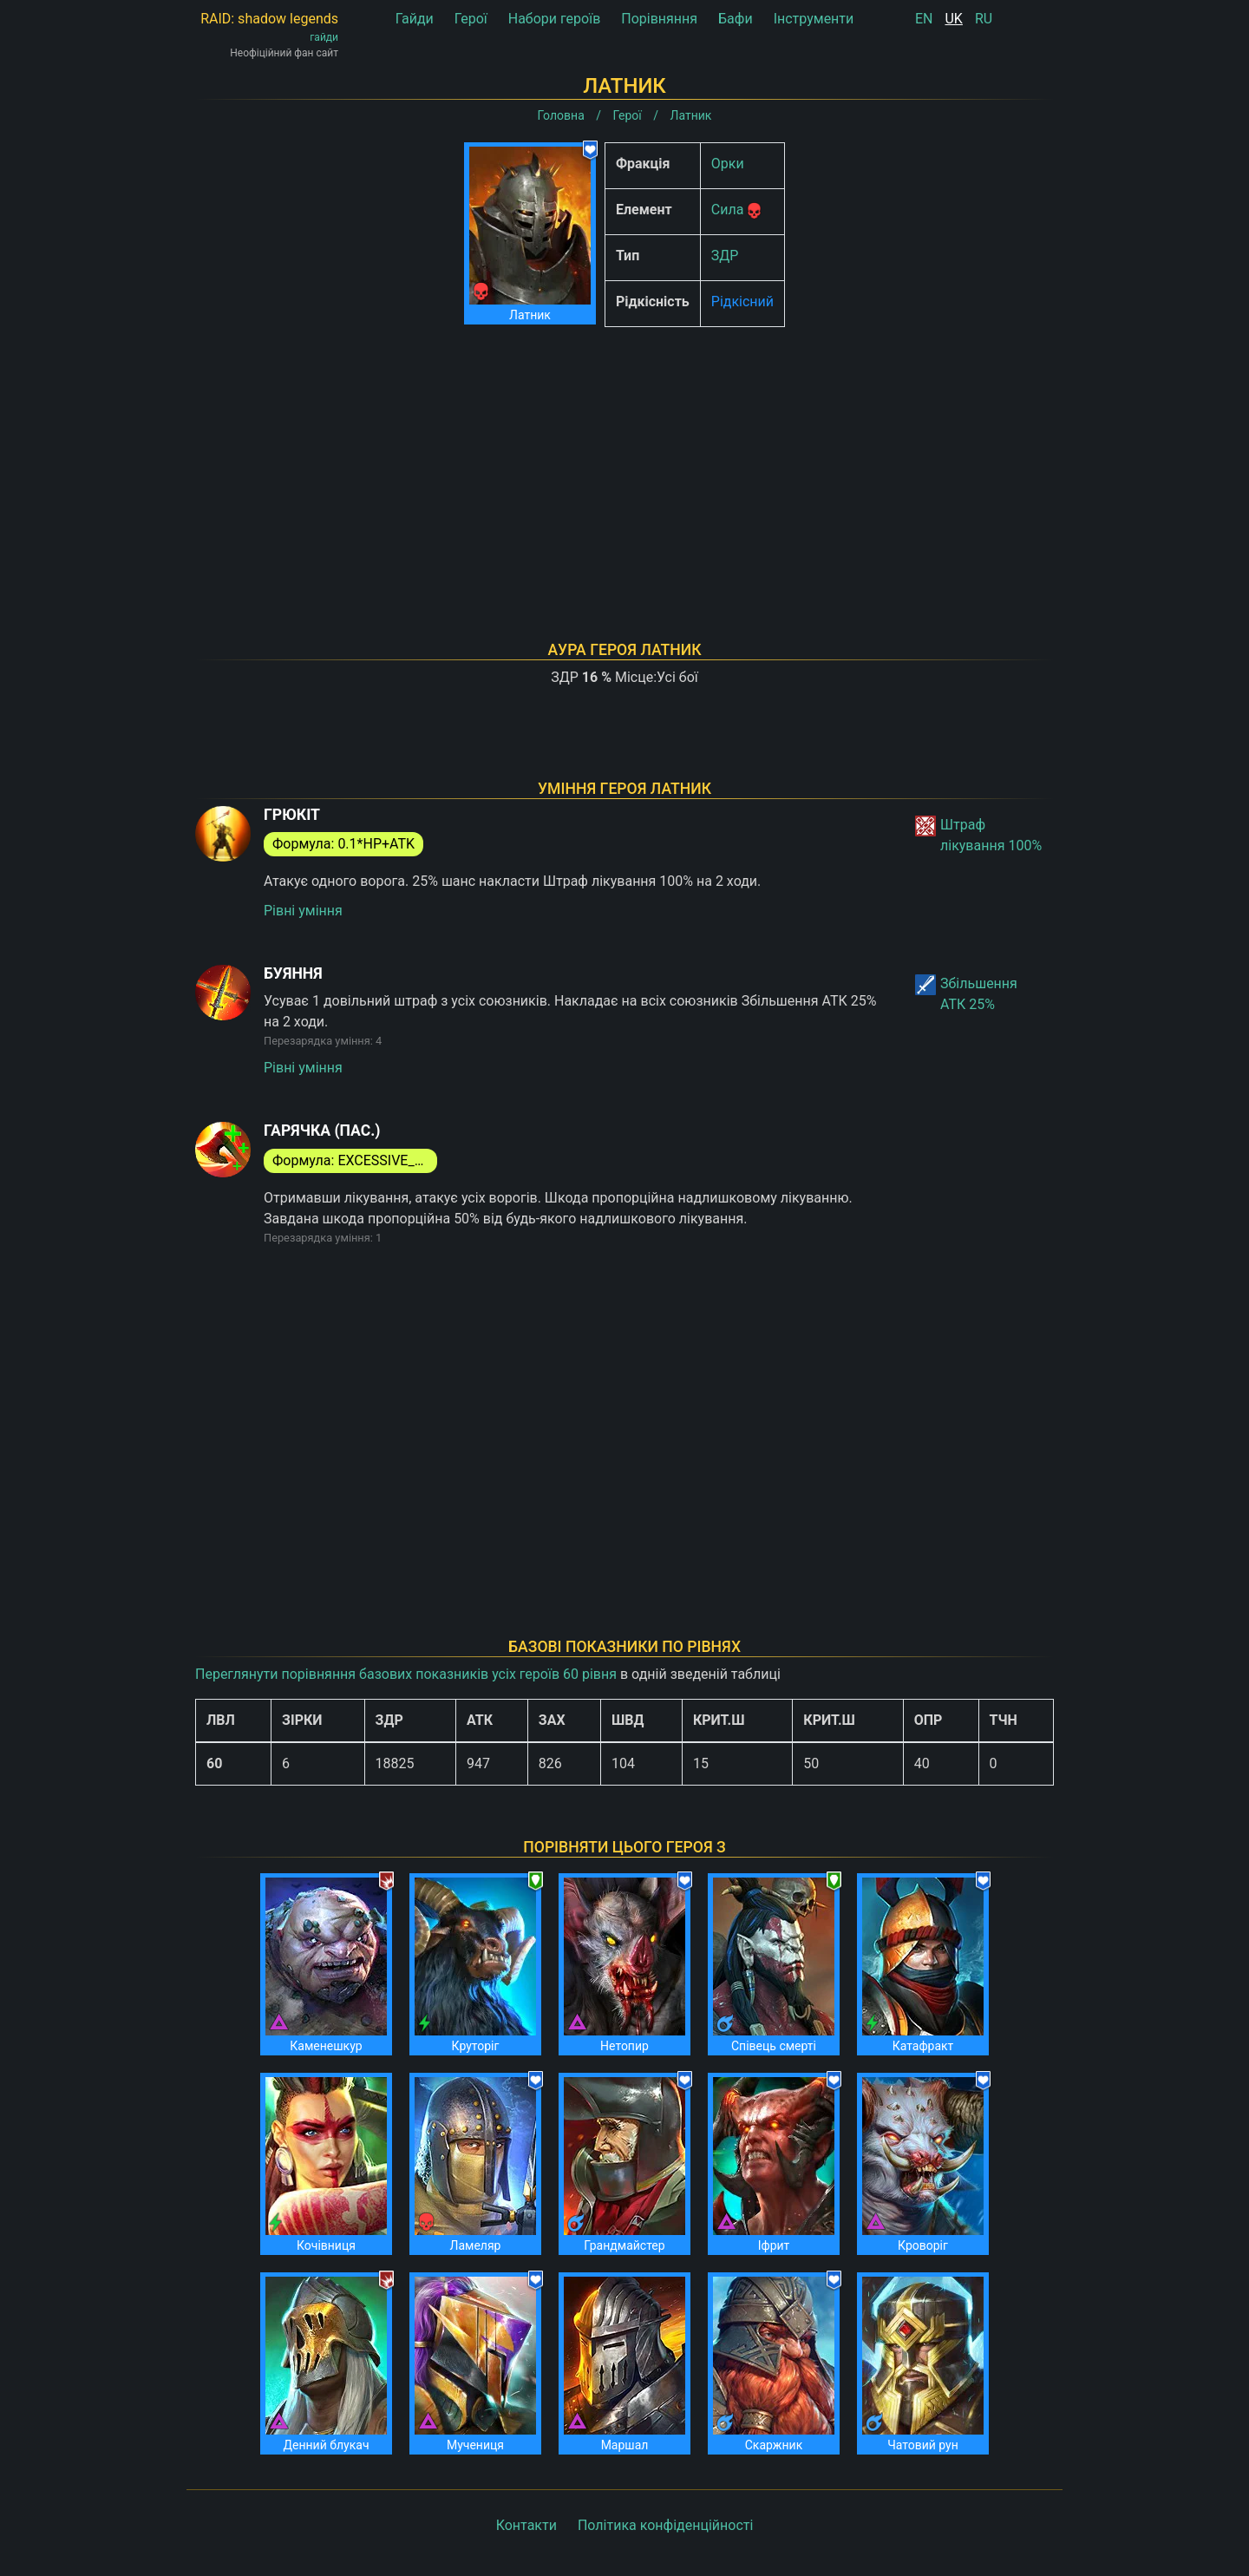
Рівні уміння (303, 910)
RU (983, 18)
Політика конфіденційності (665, 2525)
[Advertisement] (624, 461)
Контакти (526, 2525)
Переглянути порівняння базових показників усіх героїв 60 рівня (406, 1674)
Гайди (415, 18)
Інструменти (814, 18)
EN (924, 18)
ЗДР (725, 255)
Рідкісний (742, 301)
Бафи (735, 18)
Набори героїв (554, 18)
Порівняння (659, 18)
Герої (470, 18)
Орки (727, 163)
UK (953, 18)
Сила (727, 209)
